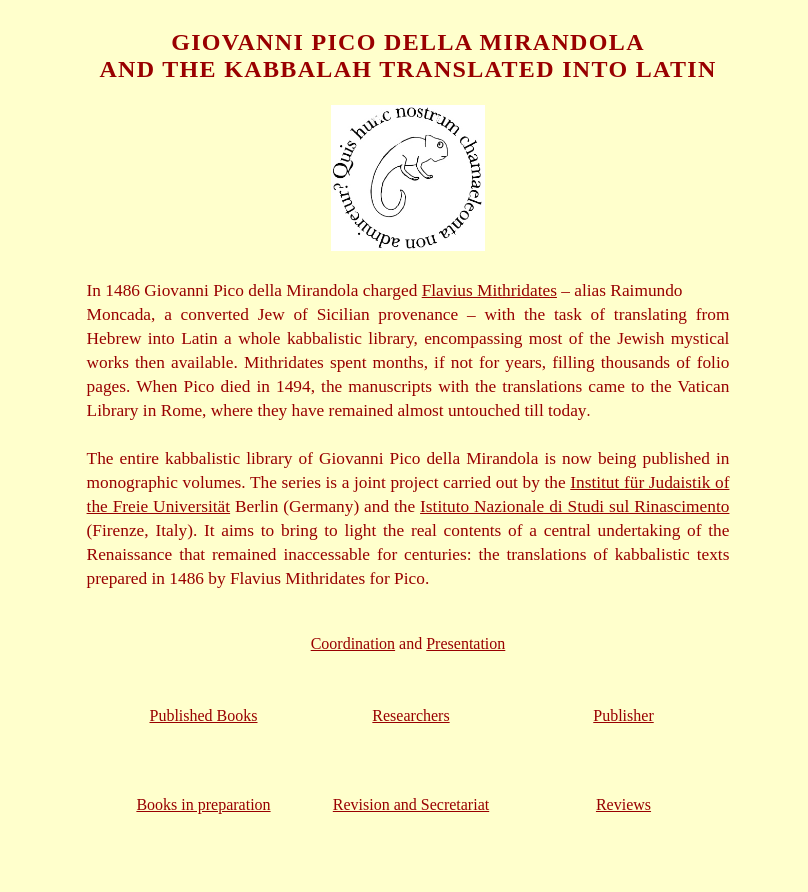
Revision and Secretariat (411, 804)
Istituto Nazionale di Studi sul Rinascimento (574, 506)
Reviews (623, 804)
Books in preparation (203, 804)
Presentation (465, 643)
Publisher (623, 715)
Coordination (353, 643)
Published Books (203, 715)
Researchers (410, 715)
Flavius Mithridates (489, 290)
